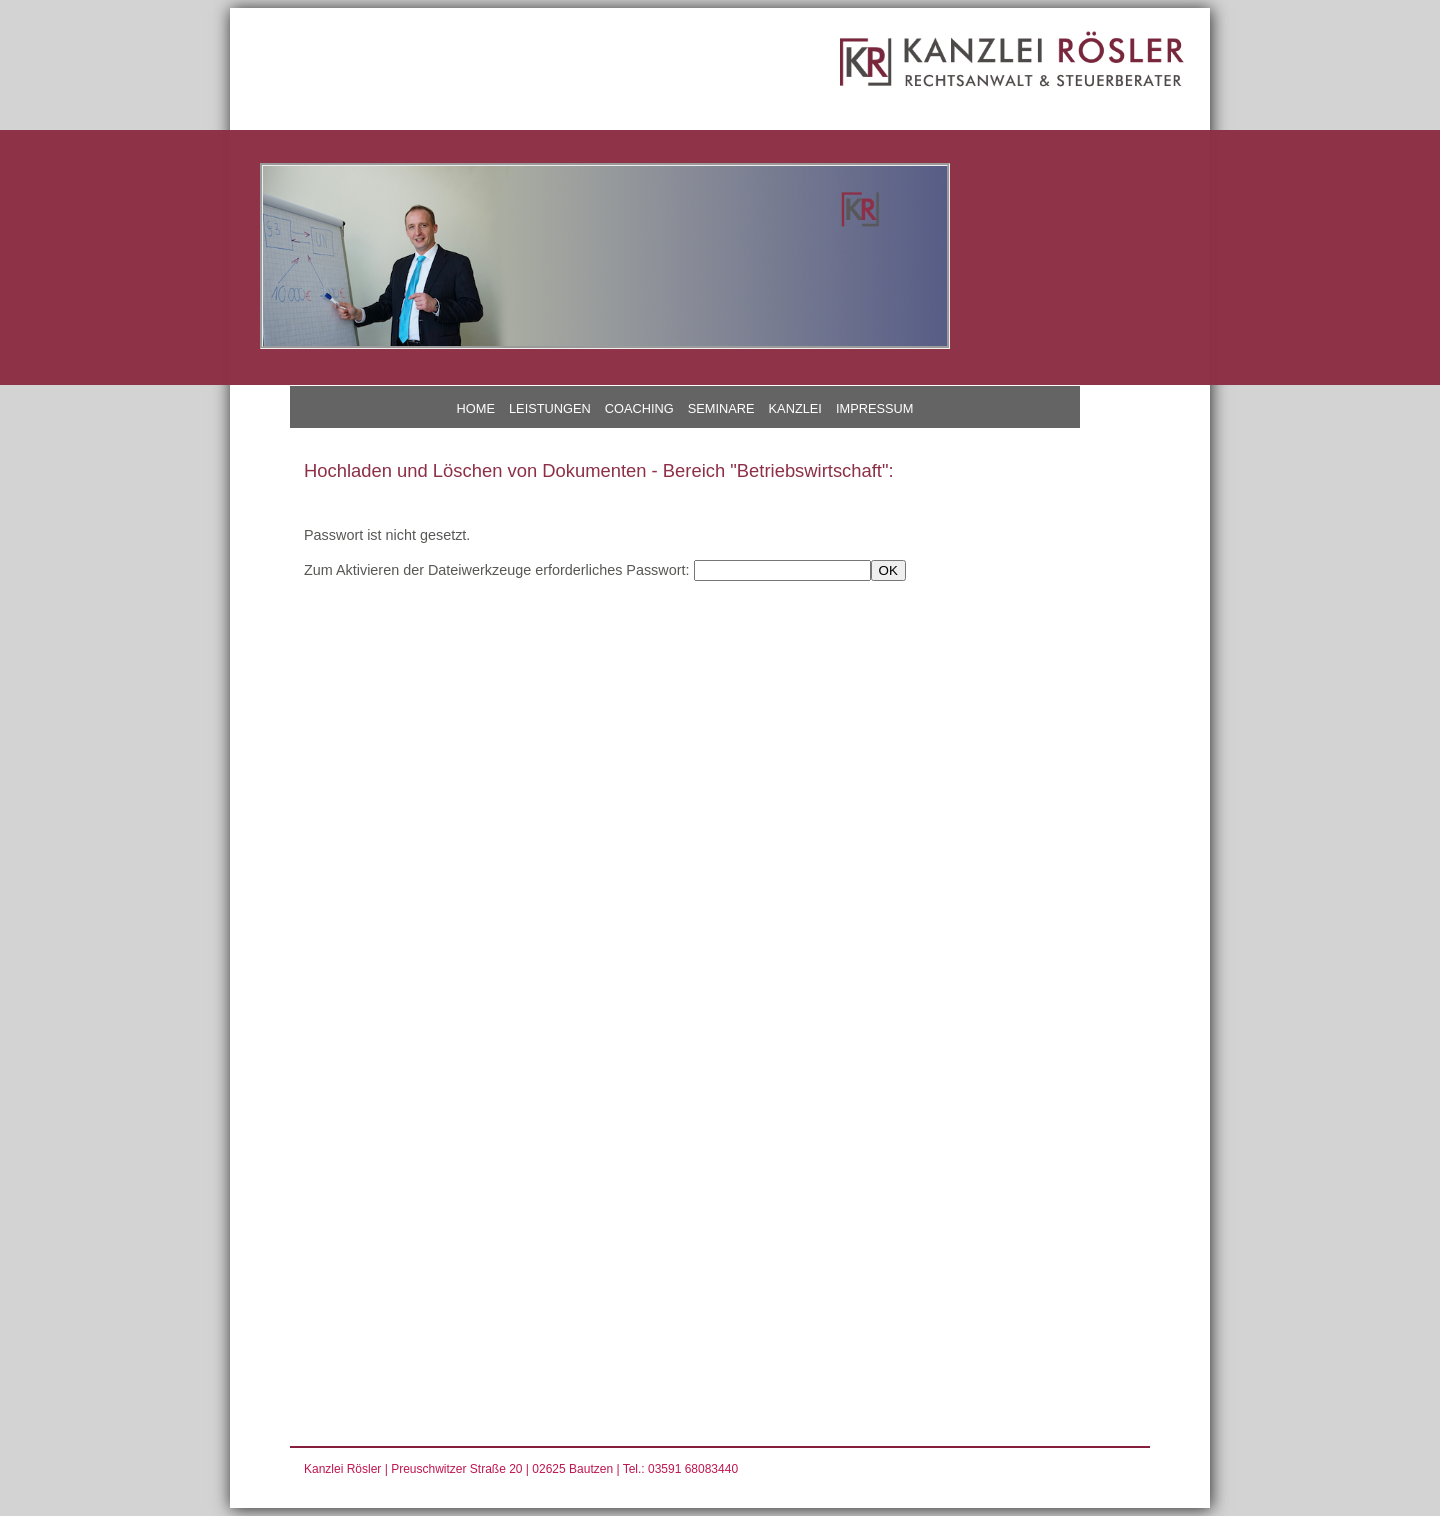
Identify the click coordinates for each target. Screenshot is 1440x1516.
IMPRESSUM (875, 408)
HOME (476, 408)
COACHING (639, 408)
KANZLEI (795, 408)
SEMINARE (721, 408)
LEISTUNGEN (550, 408)
